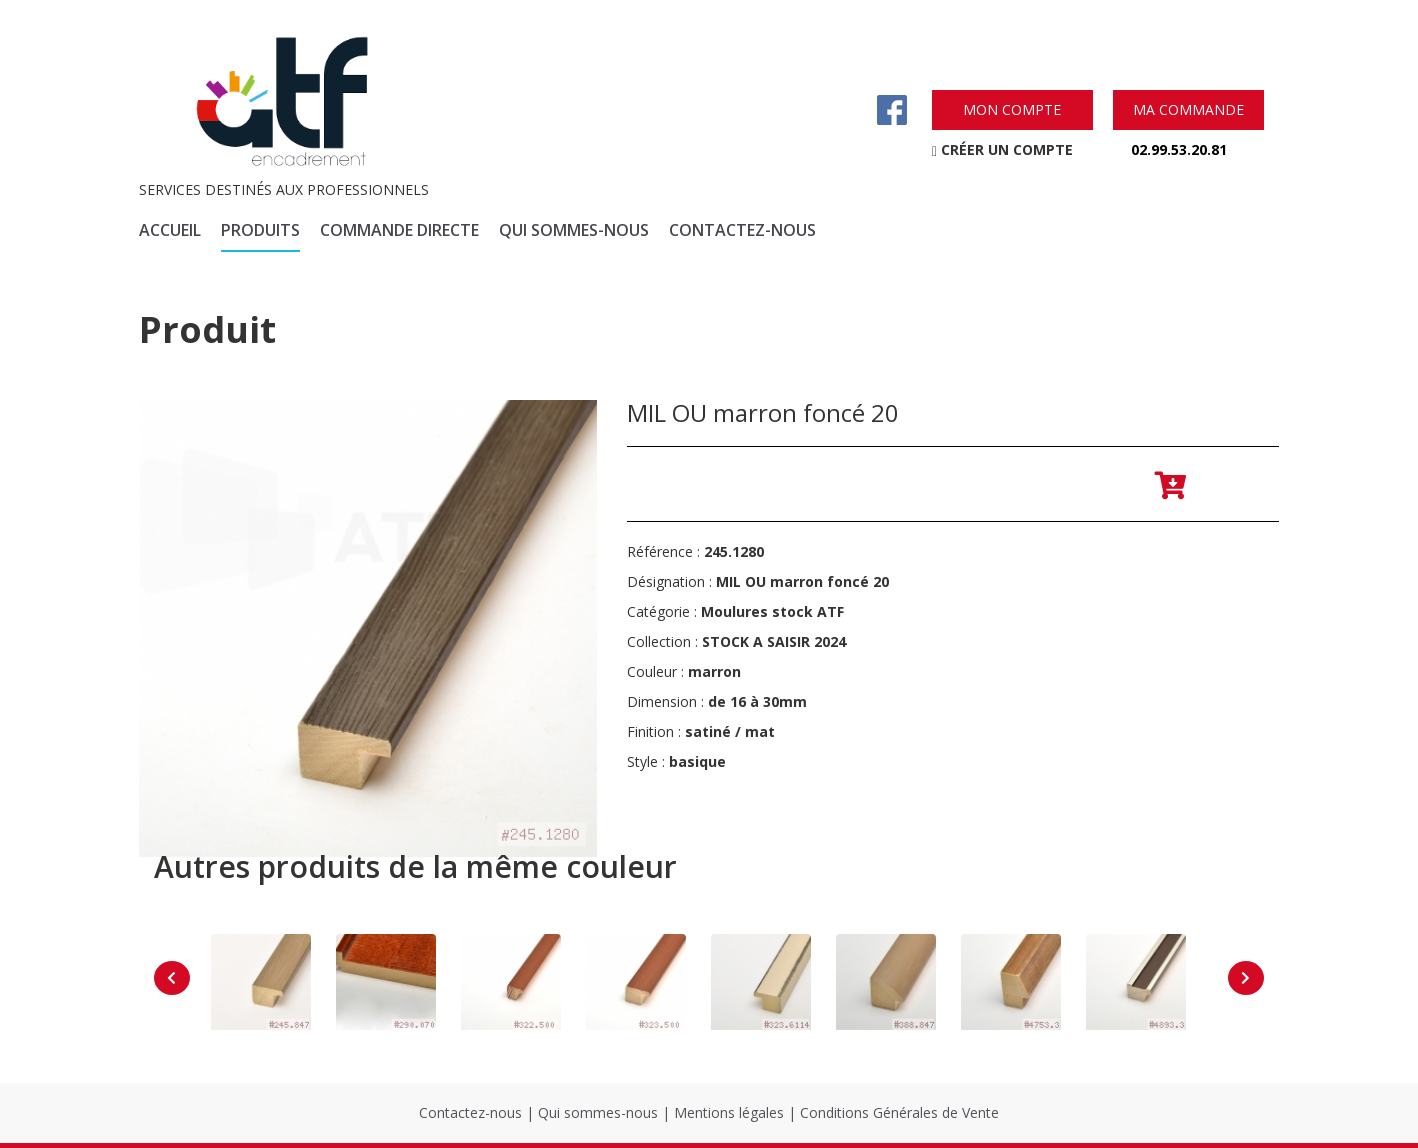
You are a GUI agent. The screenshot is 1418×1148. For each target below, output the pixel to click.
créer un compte (1002, 149)
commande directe (399, 230)
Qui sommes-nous (598, 1112)
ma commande (1188, 109)
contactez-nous (742, 230)
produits (260, 230)
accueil (170, 230)
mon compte (1012, 109)
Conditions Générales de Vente (899, 1112)
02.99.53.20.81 (1179, 149)
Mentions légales (729, 1112)
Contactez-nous (470, 1112)
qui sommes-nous (574, 230)
